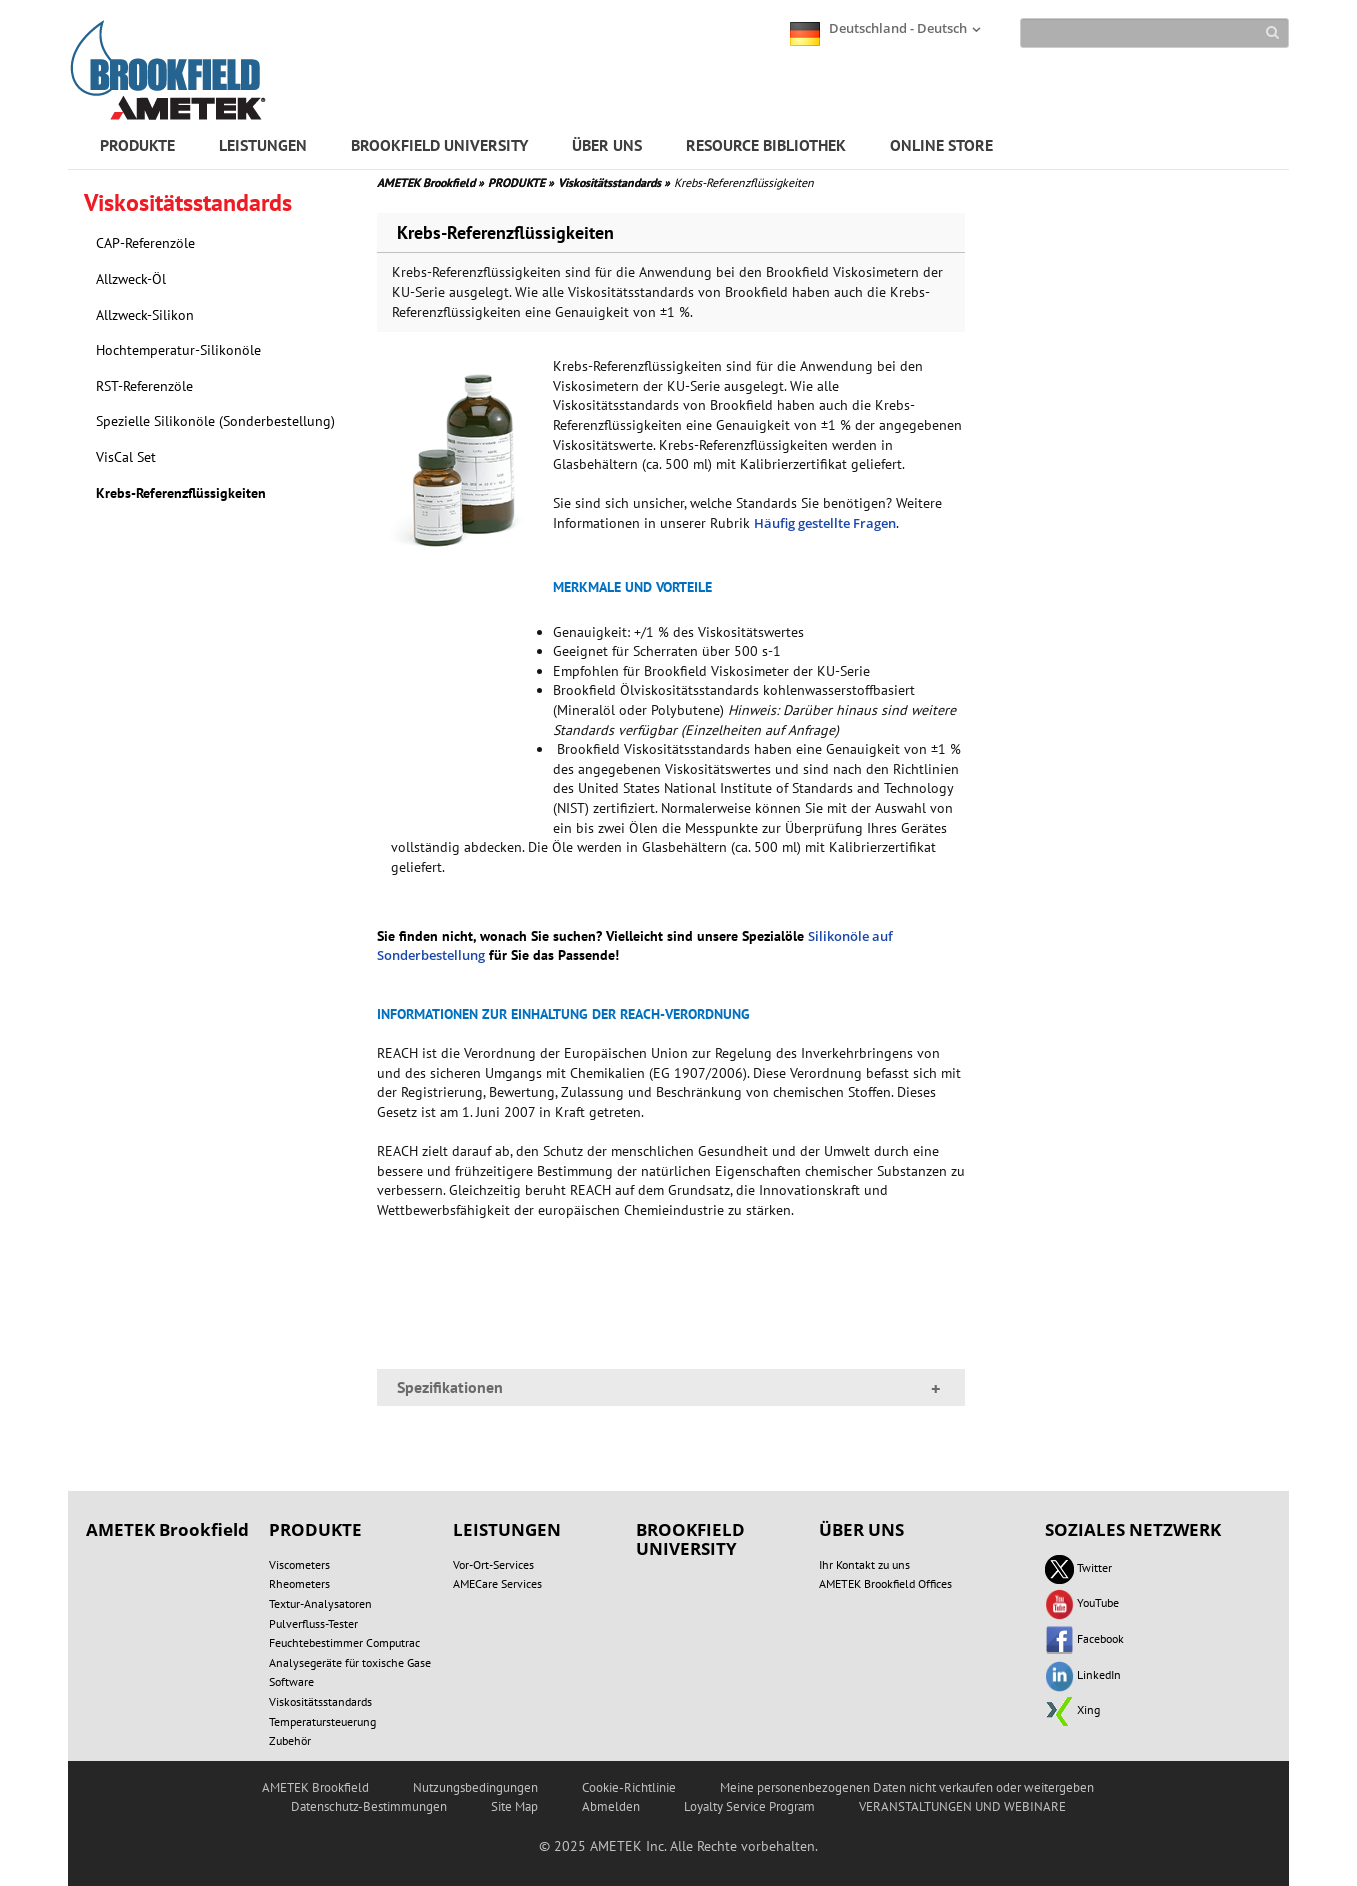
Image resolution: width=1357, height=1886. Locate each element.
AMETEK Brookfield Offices (885, 1583)
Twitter (1078, 1567)
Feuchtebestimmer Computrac (344, 1642)
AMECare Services (497, 1583)
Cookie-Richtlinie (629, 1787)
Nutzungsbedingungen (475, 1787)
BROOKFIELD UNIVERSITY (439, 145)
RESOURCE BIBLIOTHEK (766, 145)
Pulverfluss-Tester (313, 1623)
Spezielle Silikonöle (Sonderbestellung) (215, 421)
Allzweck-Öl (131, 279)
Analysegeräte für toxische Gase (350, 1662)
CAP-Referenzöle (145, 243)
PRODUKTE (137, 145)
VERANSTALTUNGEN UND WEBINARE (962, 1806)
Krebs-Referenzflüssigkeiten (181, 493)
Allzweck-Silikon (145, 315)
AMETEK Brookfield (430, 182)
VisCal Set (126, 457)
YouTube (1082, 1602)
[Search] (1154, 33)
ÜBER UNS (607, 145)
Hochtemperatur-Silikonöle (178, 350)
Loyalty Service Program (749, 1806)
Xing (1072, 1709)
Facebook (1084, 1638)
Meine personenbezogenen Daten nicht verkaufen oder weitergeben (907, 1787)
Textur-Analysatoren (320, 1603)
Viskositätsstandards (614, 182)
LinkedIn (1083, 1674)
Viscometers (299, 1564)
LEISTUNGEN (263, 145)
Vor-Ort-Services (493, 1564)
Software (291, 1681)
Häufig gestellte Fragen (825, 523)
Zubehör (290, 1740)
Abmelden (611, 1806)
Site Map (514, 1806)
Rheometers (299, 1583)
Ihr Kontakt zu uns (864, 1564)
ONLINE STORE (941, 145)
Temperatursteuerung (322, 1721)
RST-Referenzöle (144, 386)
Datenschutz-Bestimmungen (369, 1806)
